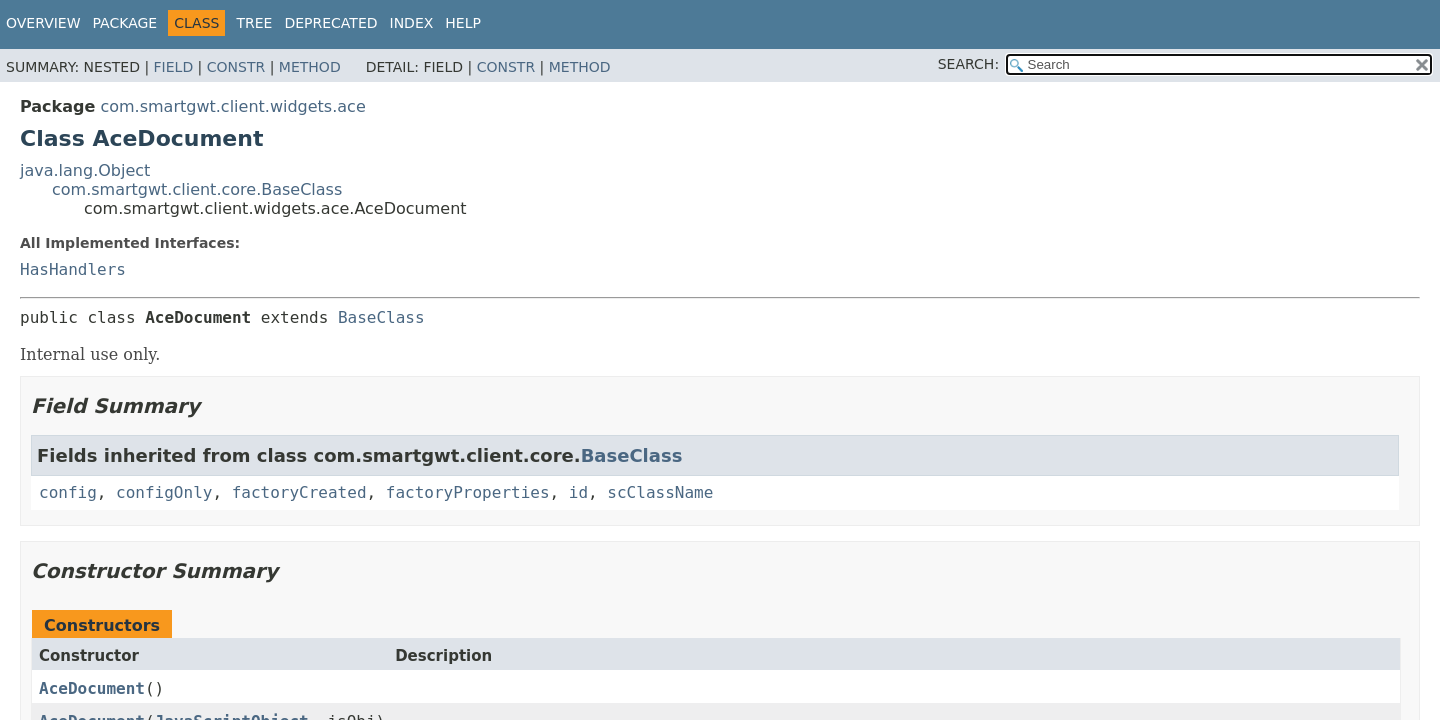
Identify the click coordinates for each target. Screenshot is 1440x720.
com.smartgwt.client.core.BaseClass (197, 189)
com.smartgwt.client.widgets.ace (232, 106)
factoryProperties (468, 492)
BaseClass (381, 317)
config (68, 492)
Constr (236, 67)
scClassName (660, 492)
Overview (43, 23)
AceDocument (92, 688)
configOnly (164, 492)
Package (125, 23)
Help (463, 23)
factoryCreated (299, 492)
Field (174, 67)
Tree (254, 23)
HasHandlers (73, 269)
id (578, 492)
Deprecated (330, 23)
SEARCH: (968, 64)
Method (310, 67)
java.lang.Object (85, 170)
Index (412, 23)
